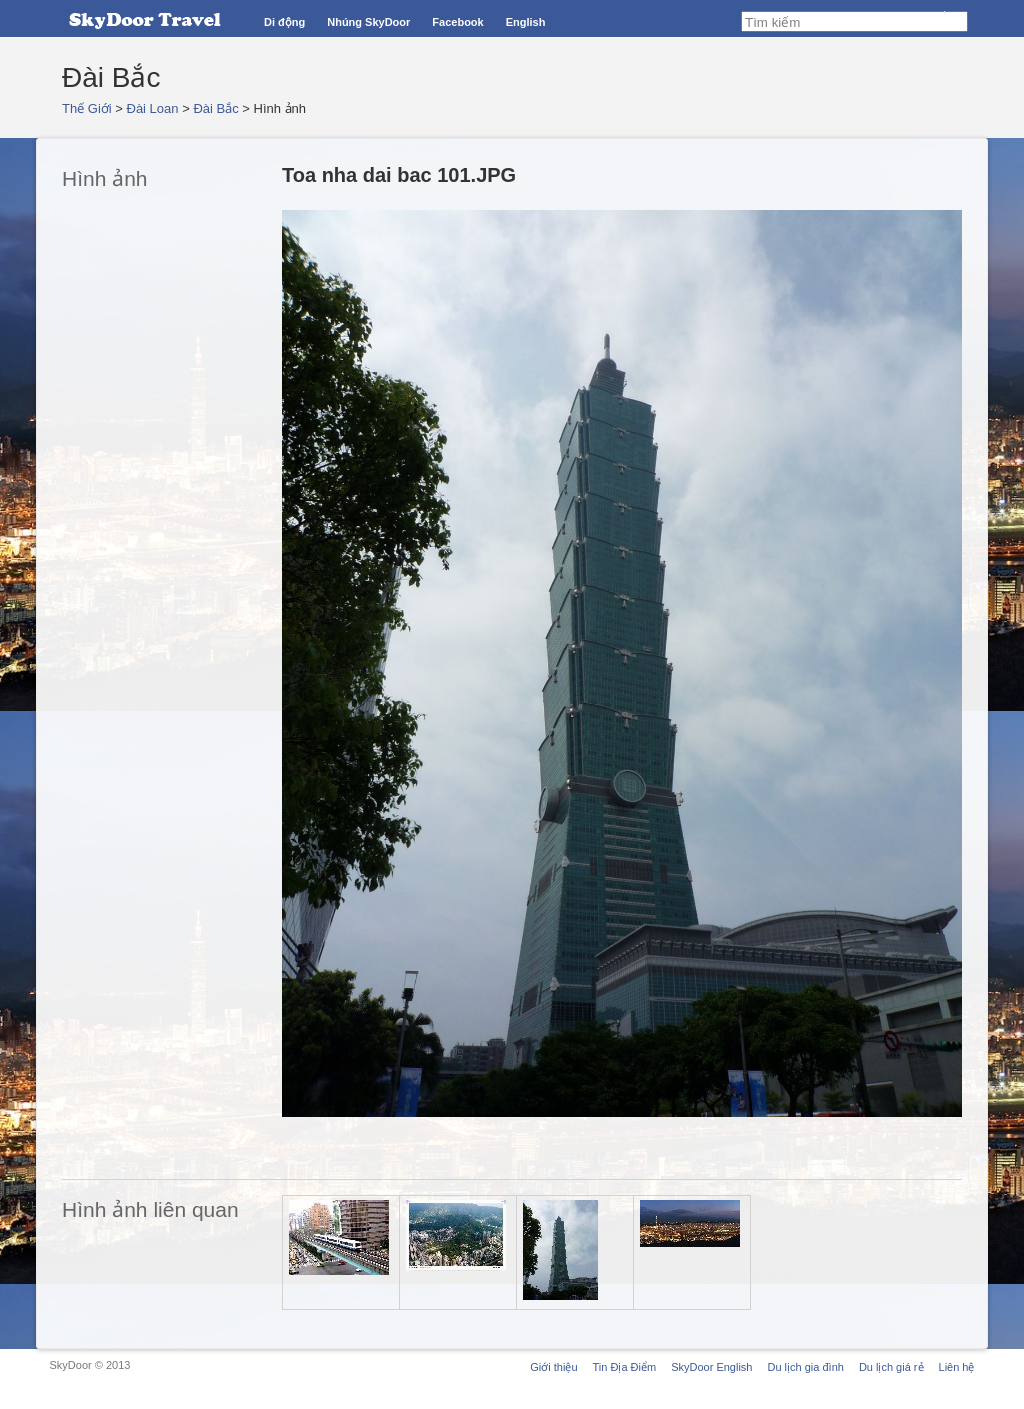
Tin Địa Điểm (625, 1367)
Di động (284, 22)
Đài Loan (153, 108)
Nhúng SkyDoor (368, 22)
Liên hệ (957, 1367)
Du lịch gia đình (805, 1367)
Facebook (457, 22)
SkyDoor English (711, 1367)
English (526, 22)
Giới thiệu (553, 1367)
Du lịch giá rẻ (891, 1367)
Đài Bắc (215, 108)
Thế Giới (87, 108)
